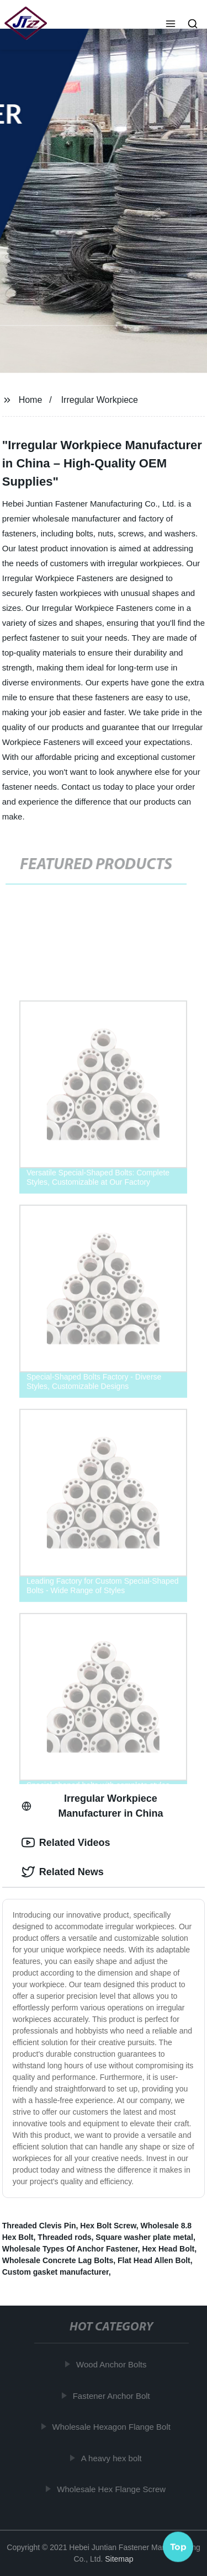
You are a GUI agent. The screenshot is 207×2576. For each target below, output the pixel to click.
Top (178, 2547)
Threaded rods (64, 2237)
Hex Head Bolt (168, 2248)
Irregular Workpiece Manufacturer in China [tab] (92, 1806)
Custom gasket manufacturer (55, 2272)
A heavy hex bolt (113, 2457)
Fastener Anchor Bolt (113, 2395)
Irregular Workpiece (99, 400)
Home (31, 400)
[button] (171, 24)
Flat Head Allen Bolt (154, 2260)
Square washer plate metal (144, 2237)
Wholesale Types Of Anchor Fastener (70, 2248)
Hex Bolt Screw (108, 2225)
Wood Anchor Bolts (113, 2364)
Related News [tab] (63, 1871)
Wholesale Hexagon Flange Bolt (113, 2426)
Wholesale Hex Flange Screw (113, 2489)
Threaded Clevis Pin (39, 2225)
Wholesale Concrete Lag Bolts (57, 2260)
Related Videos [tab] (66, 1842)
